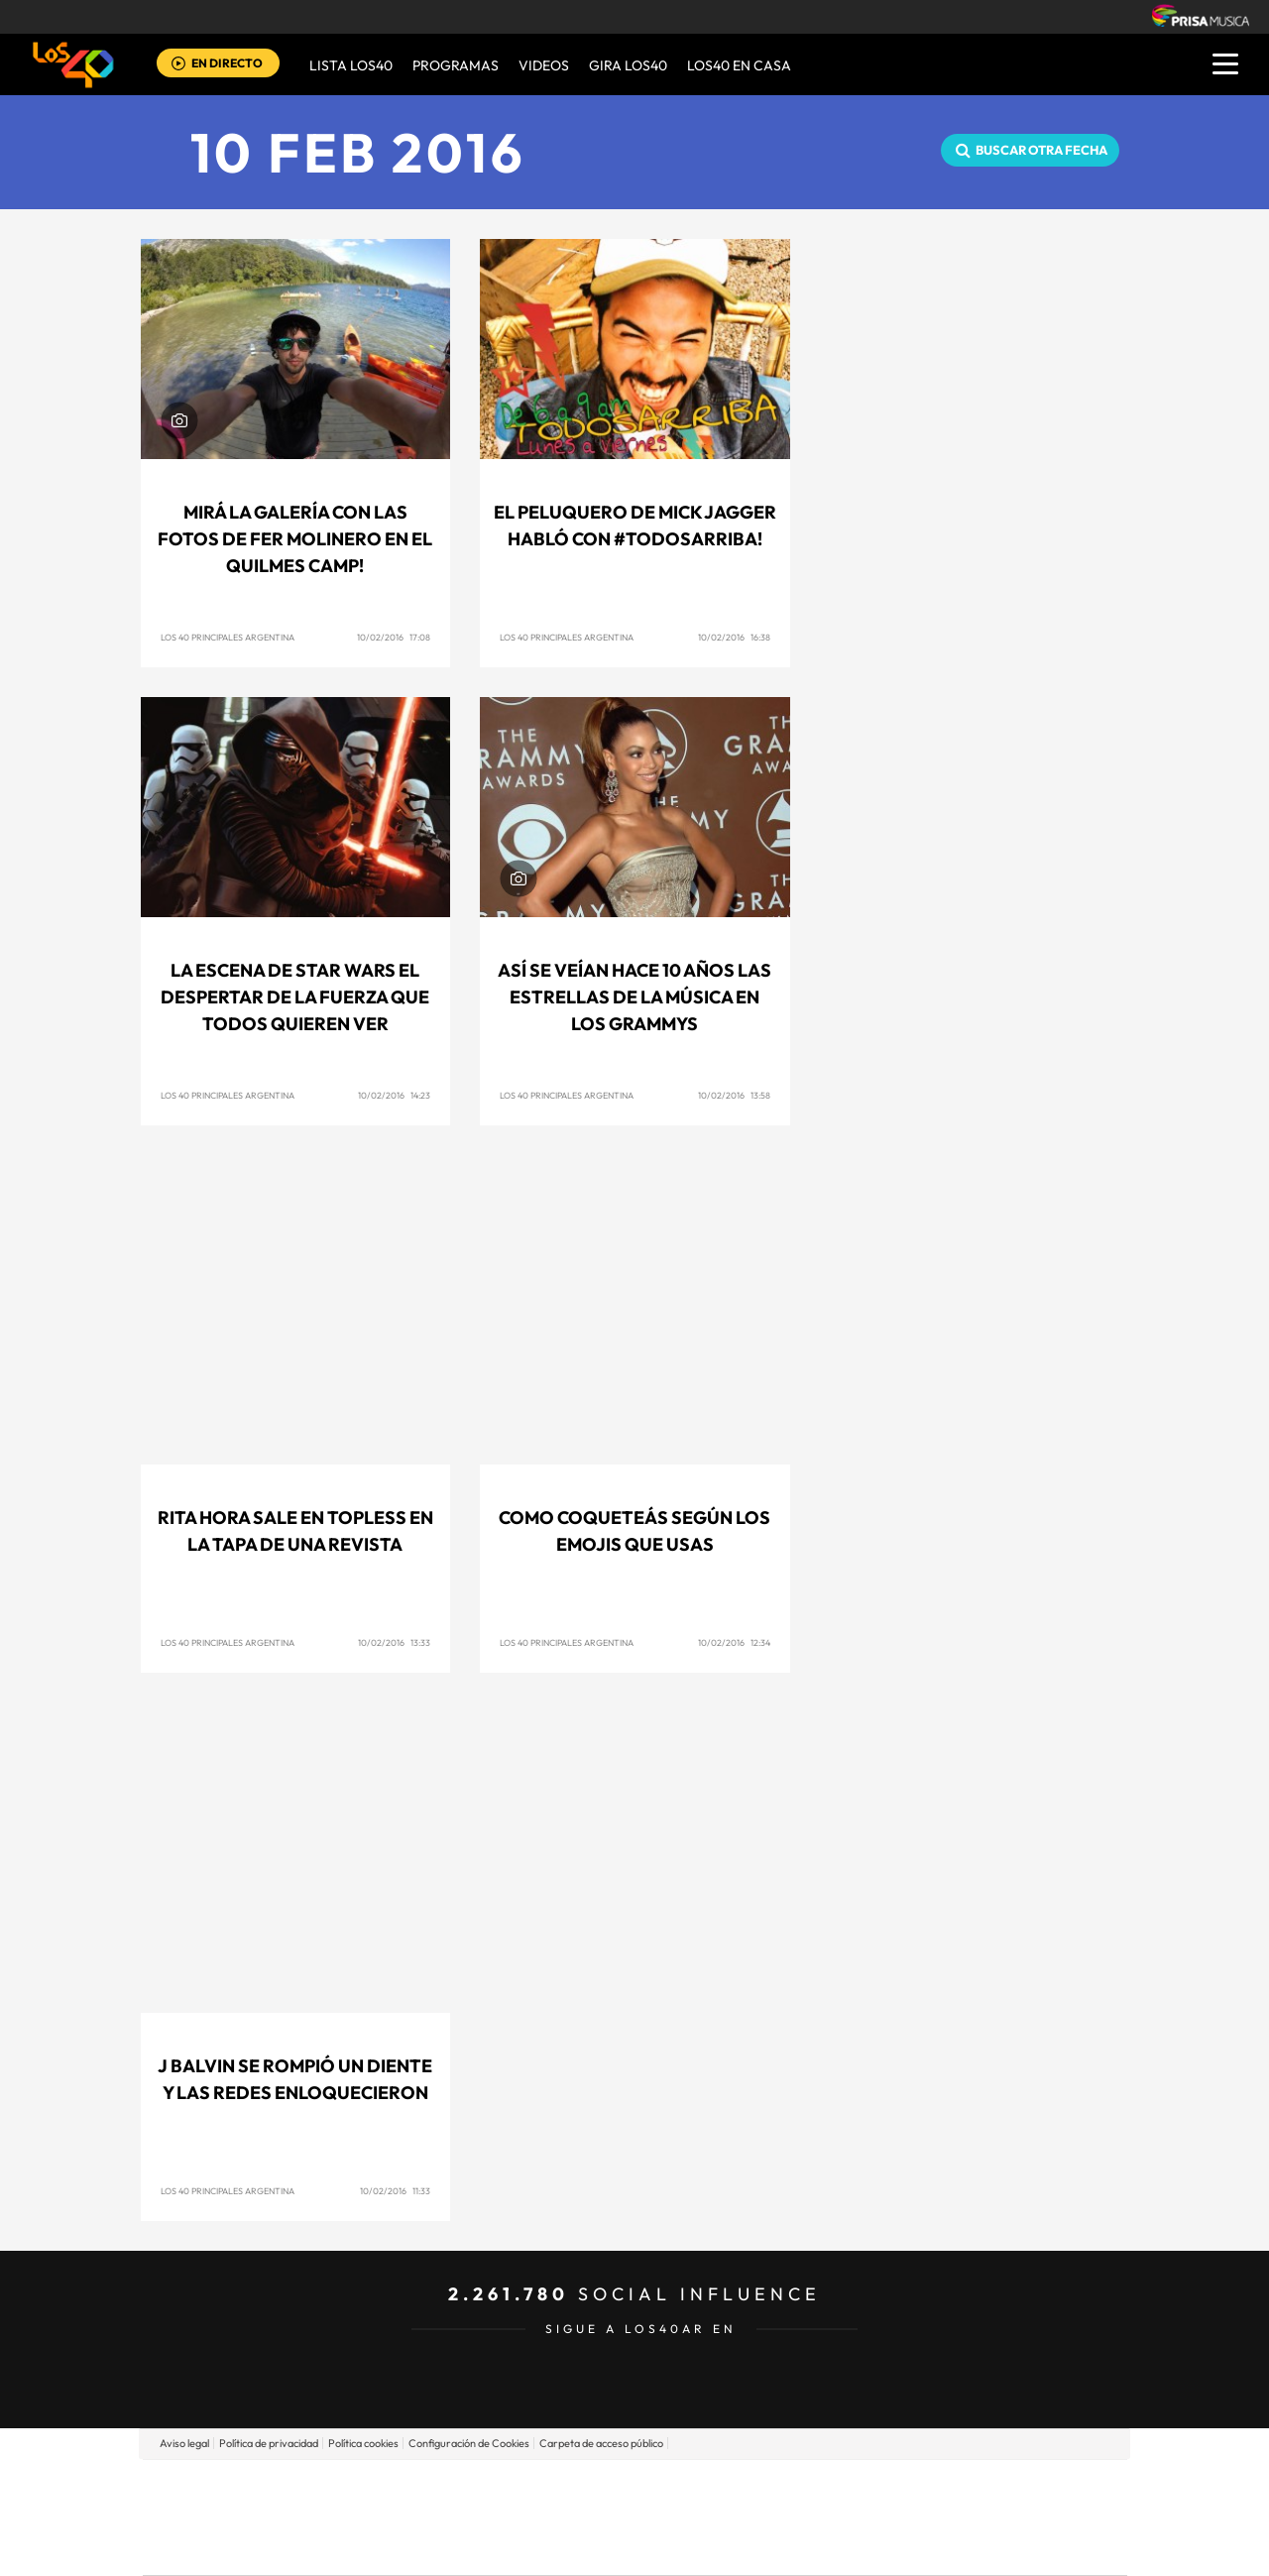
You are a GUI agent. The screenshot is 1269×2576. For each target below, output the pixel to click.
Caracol (987, 2487)
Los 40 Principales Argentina (227, 637)
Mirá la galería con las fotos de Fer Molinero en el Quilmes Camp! (295, 539)
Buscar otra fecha (1041, 150)
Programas (455, 65)
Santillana (595, 2487)
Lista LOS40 (351, 65)
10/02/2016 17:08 (393, 637)
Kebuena (969, 2517)
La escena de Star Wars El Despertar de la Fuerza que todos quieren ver (295, 997)
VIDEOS (544, 65)
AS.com (849, 2487)
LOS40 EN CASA (739, 65)
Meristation (941, 2546)
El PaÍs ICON (676, 2546)
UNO (544, 2517)
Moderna (493, 2546)
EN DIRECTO (227, 63)
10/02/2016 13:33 (394, 1642)
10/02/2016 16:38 (734, 637)
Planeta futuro (898, 2517)
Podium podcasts (591, 2546)
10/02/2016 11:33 (395, 2190)
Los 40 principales (503, 2487)
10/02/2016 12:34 (734, 1642)
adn (914, 2487)
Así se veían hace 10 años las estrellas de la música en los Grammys (634, 997)
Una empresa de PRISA (232, 2503)
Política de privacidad (268, 2443)
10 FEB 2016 (358, 152)
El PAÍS (408, 2487)
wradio (601, 2517)
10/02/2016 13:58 (734, 1095)
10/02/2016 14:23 (394, 1095)
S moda (759, 2546)
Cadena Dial (752, 2517)
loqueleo (846, 2546)
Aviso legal (184, 2443)
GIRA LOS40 (628, 65)
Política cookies (363, 2443)
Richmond (395, 2546)
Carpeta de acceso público (601, 2443)
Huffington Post (434, 2517)
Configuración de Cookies (468, 2443)
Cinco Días (677, 2517)
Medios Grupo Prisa (231, 2551)
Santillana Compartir (700, 2487)
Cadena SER (786, 2487)
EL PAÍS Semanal (825, 2517)
